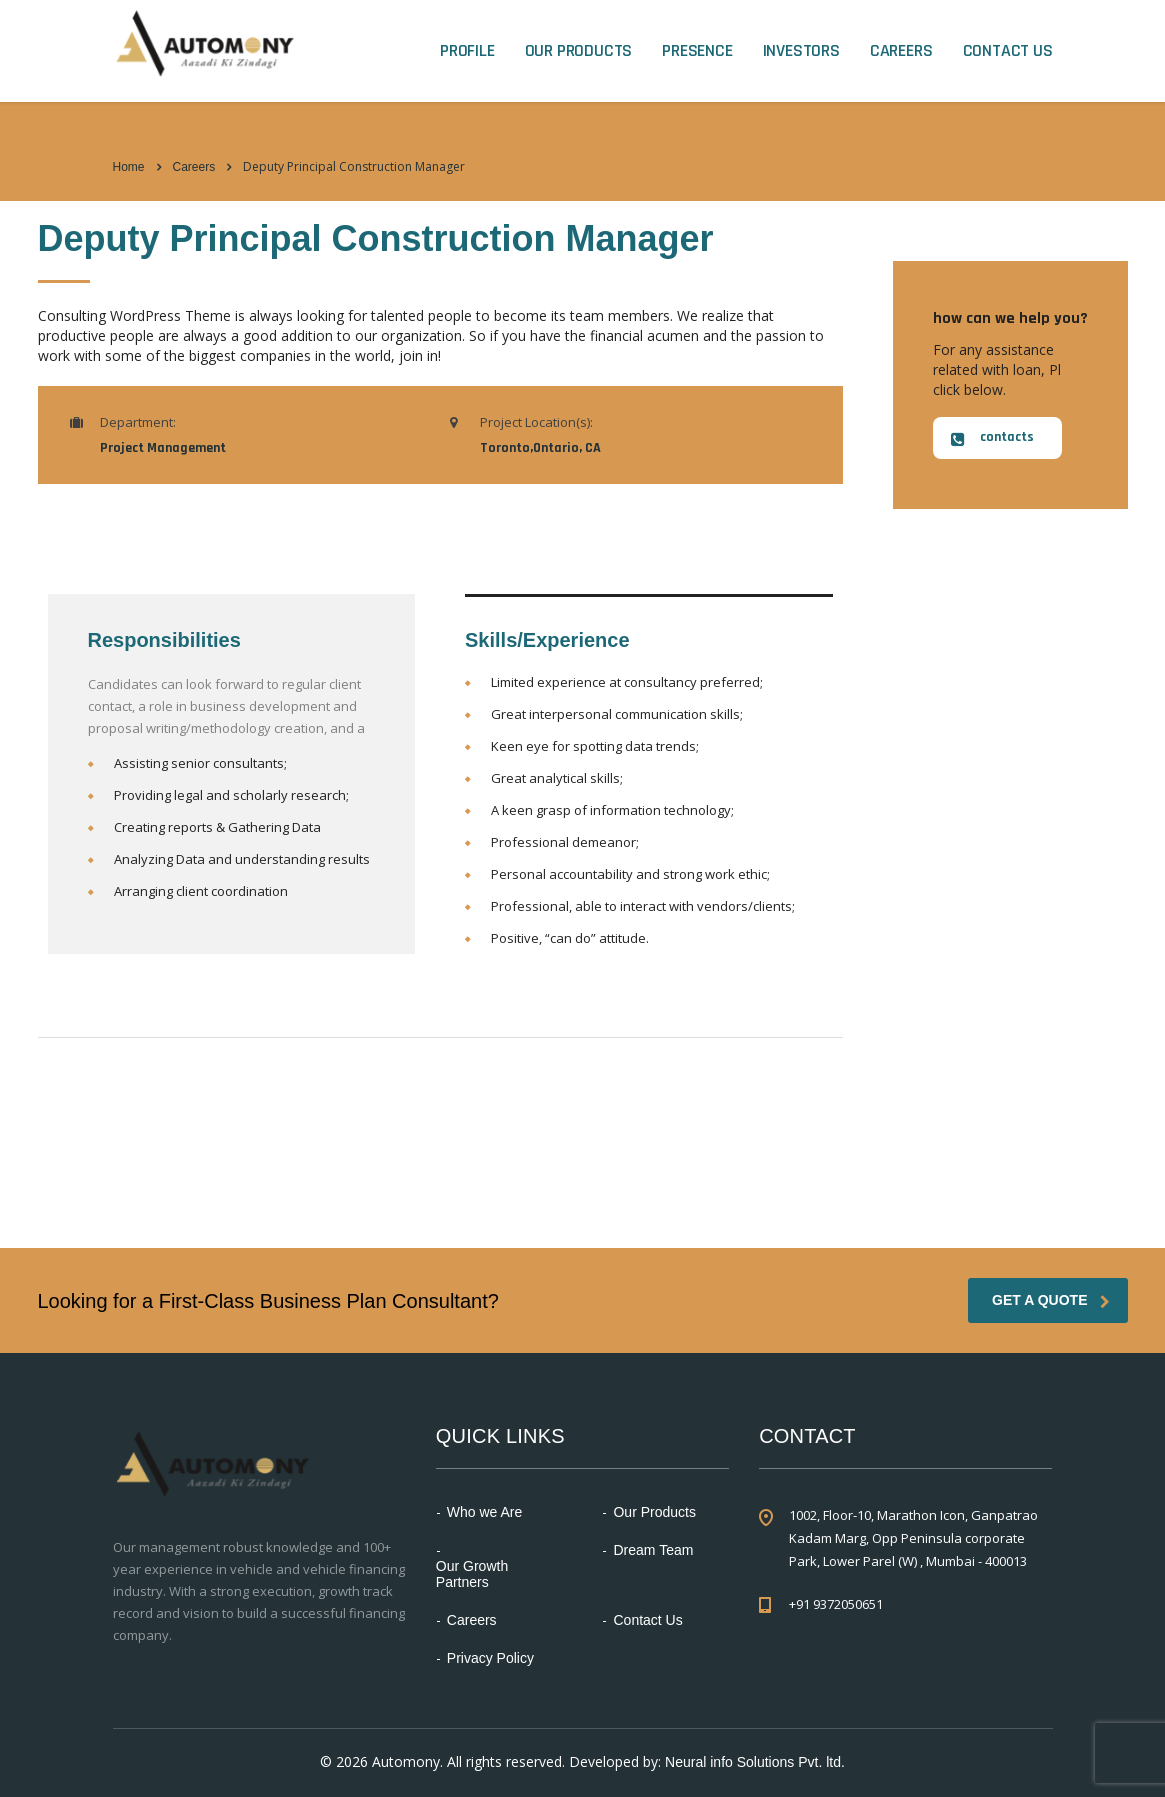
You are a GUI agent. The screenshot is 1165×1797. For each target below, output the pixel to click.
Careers (901, 51)
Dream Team (653, 1550)
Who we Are (484, 1512)
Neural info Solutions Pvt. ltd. (755, 1762)
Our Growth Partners (472, 1574)
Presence (697, 51)
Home (129, 167)
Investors (801, 51)
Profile (467, 51)
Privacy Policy (490, 1658)
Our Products (579, 51)
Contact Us (1008, 51)
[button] (997, 438)
